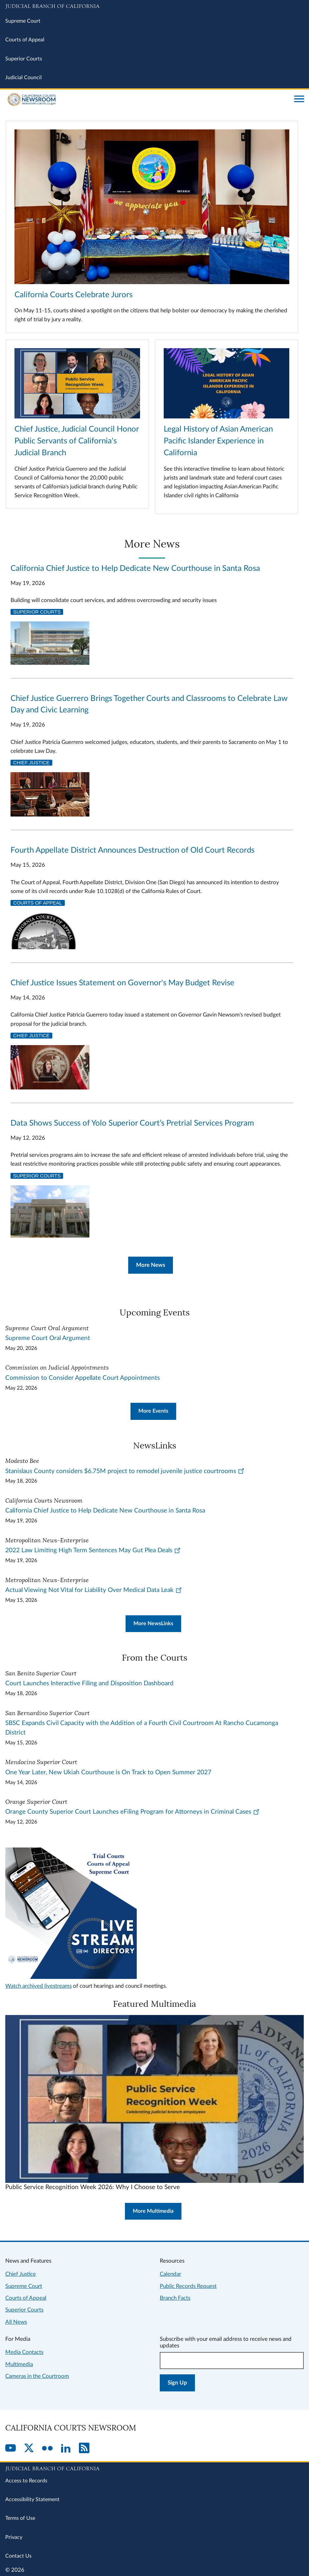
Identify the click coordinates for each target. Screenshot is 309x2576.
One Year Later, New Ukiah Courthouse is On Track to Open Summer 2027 (108, 1772)
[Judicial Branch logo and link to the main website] (154, 6)
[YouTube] (10, 2448)
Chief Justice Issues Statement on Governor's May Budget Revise (122, 983)
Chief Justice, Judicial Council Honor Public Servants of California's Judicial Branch (76, 441)
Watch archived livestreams (38, 1986)
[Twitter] (29, 2448)
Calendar (170, 2274)
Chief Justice (31, 762)
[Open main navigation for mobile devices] (299, 99)
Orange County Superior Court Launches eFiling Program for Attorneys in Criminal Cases (132, 1812)
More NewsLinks (153, 1623)
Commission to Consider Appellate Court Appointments (82, 1378)
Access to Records (26, 2480)
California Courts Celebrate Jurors (73, 295)
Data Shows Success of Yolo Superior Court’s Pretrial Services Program (132, 1123)
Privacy (13, 2537)
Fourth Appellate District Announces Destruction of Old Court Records (132, 850)
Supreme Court (22, 21)
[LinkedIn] (65, 2448)
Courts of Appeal (24, 39)
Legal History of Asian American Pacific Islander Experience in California (218, 441)
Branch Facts (175, 2298)
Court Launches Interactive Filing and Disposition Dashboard (89, 1683)
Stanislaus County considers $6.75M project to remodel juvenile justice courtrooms (125, 1471)
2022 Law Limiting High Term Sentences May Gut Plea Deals (93, 1550)
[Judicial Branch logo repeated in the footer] (154, 2468)
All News (16, 2322)
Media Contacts (24, 2352)
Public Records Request (188, 2286)
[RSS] (84, 2448)
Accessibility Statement (32, 2499)
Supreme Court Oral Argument (47, 1338)
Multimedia (19, 2364)
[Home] (147, 99)
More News (150, 1265)
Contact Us (18, 2556)
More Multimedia (153, 2211)
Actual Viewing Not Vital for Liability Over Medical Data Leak (93, 1590)
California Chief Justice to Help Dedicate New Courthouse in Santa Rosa (135, 568)
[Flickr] (47, 2448)
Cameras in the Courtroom (37, 2376)
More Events (153, 1411)
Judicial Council (23, 77)
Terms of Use (20, 2518)
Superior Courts (23, 58)
